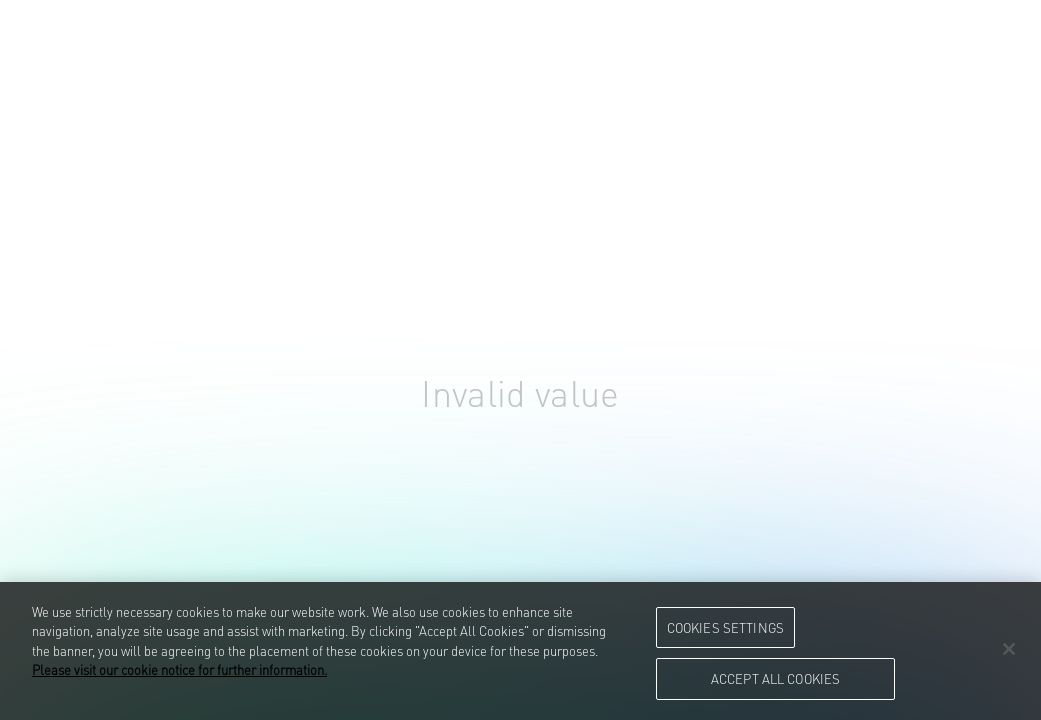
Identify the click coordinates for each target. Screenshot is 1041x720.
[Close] (1009, 649)
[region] (520, 651)
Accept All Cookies (775, 678)
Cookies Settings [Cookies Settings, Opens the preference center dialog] (725, 627)
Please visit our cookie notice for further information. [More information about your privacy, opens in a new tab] (179, 669)
